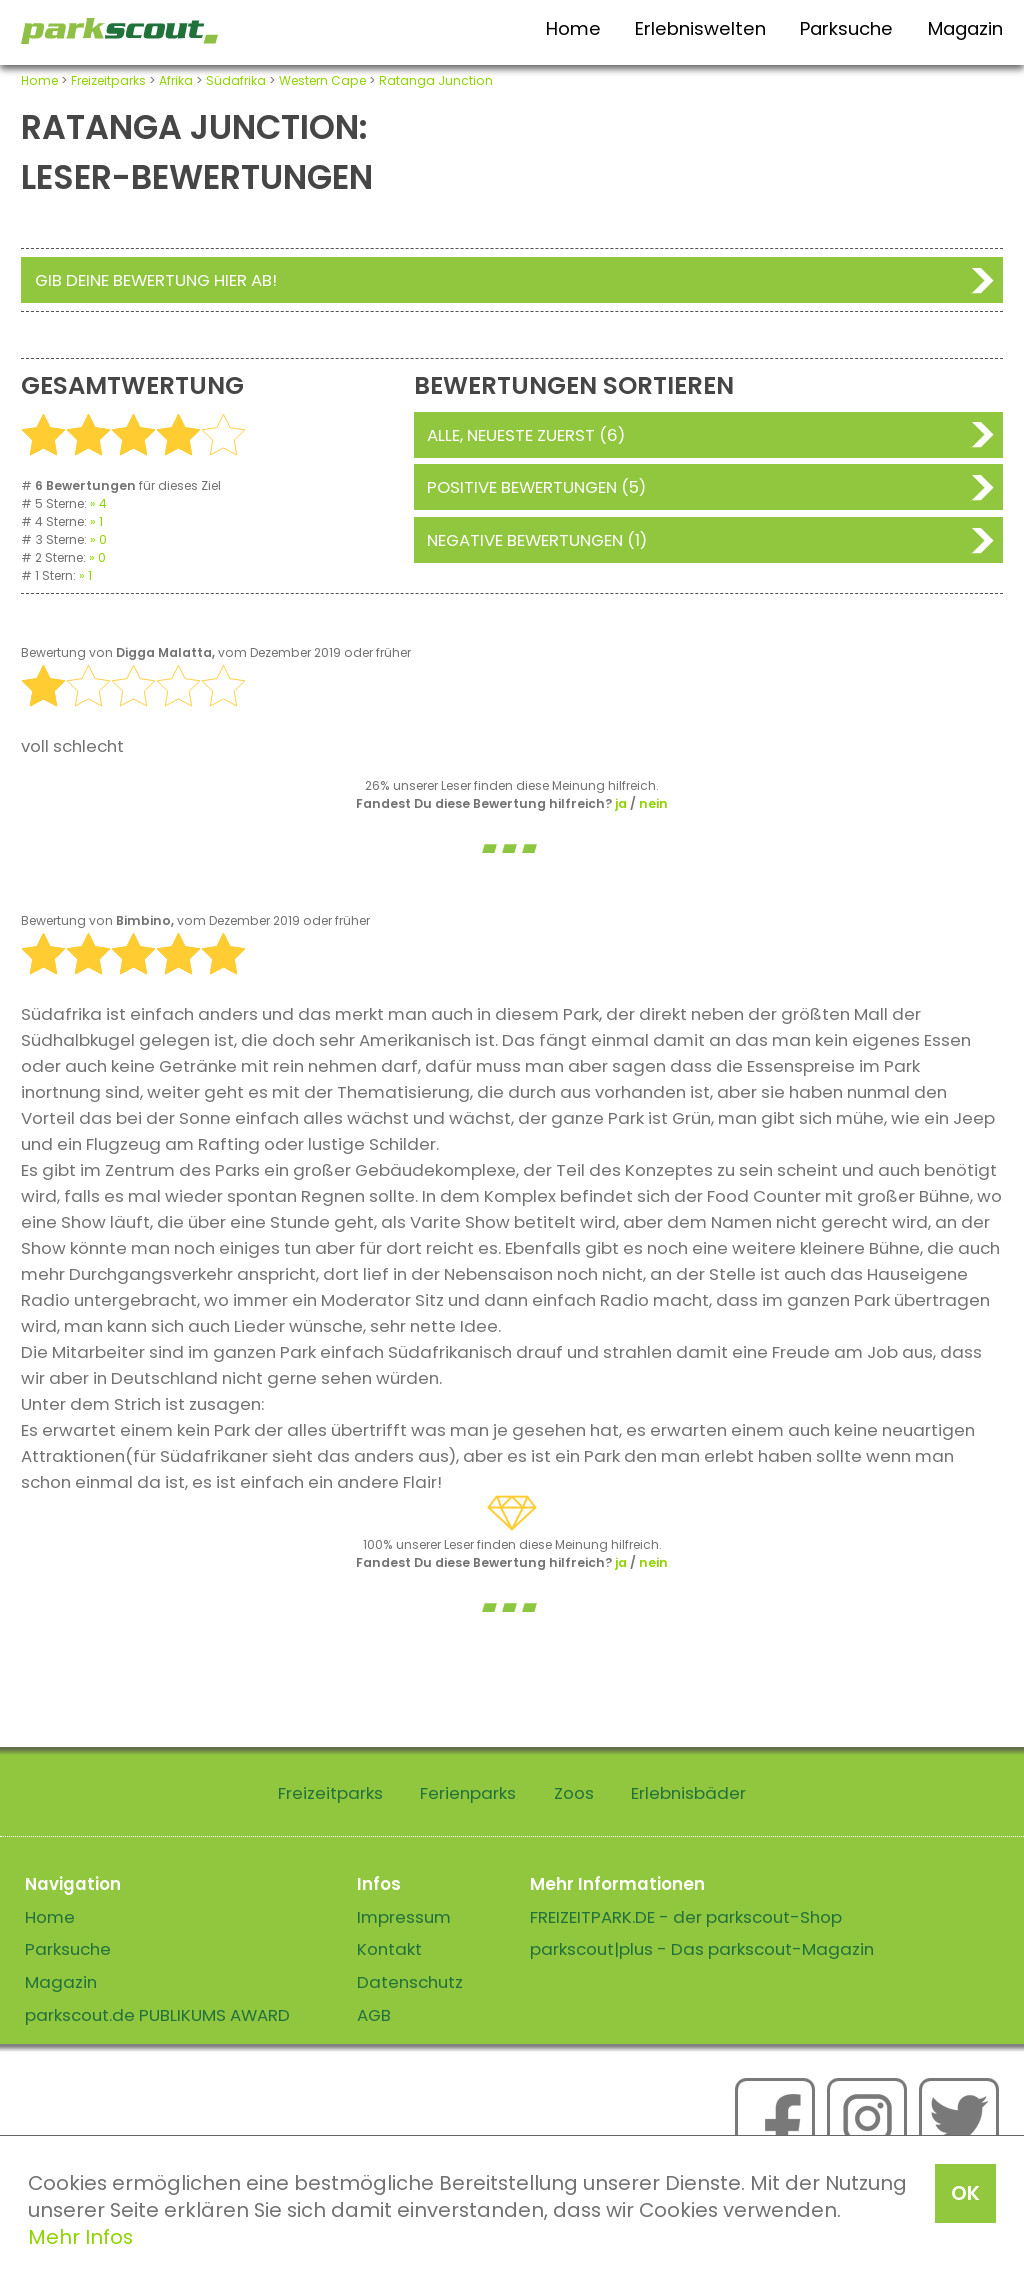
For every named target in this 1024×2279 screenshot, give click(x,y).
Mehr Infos (80, 2237)
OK (965, 2193)
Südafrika (236, 80)
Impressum (404, 1917)
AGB (374, 2015)
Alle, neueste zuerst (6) (526, 435)
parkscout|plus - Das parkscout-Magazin (702, 1949)
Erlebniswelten (700, 28)
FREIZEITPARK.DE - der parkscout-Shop (686, 1917)
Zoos (574, 1793)
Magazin (965, 28)
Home (573, 28)
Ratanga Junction (436, 80)
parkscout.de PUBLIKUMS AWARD (157, 2015)
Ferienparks (468, 1793)
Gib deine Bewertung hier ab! (156, 280)
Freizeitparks (108, 80)
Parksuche (846, 28)
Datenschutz (410, 1982)
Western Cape (322, 80)
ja (621, 803)
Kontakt (389, 1949)
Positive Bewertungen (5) (536, 487)
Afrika (176, 80)
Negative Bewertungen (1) (537, 540)
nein (653, 803)
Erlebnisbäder (688, 1793)
